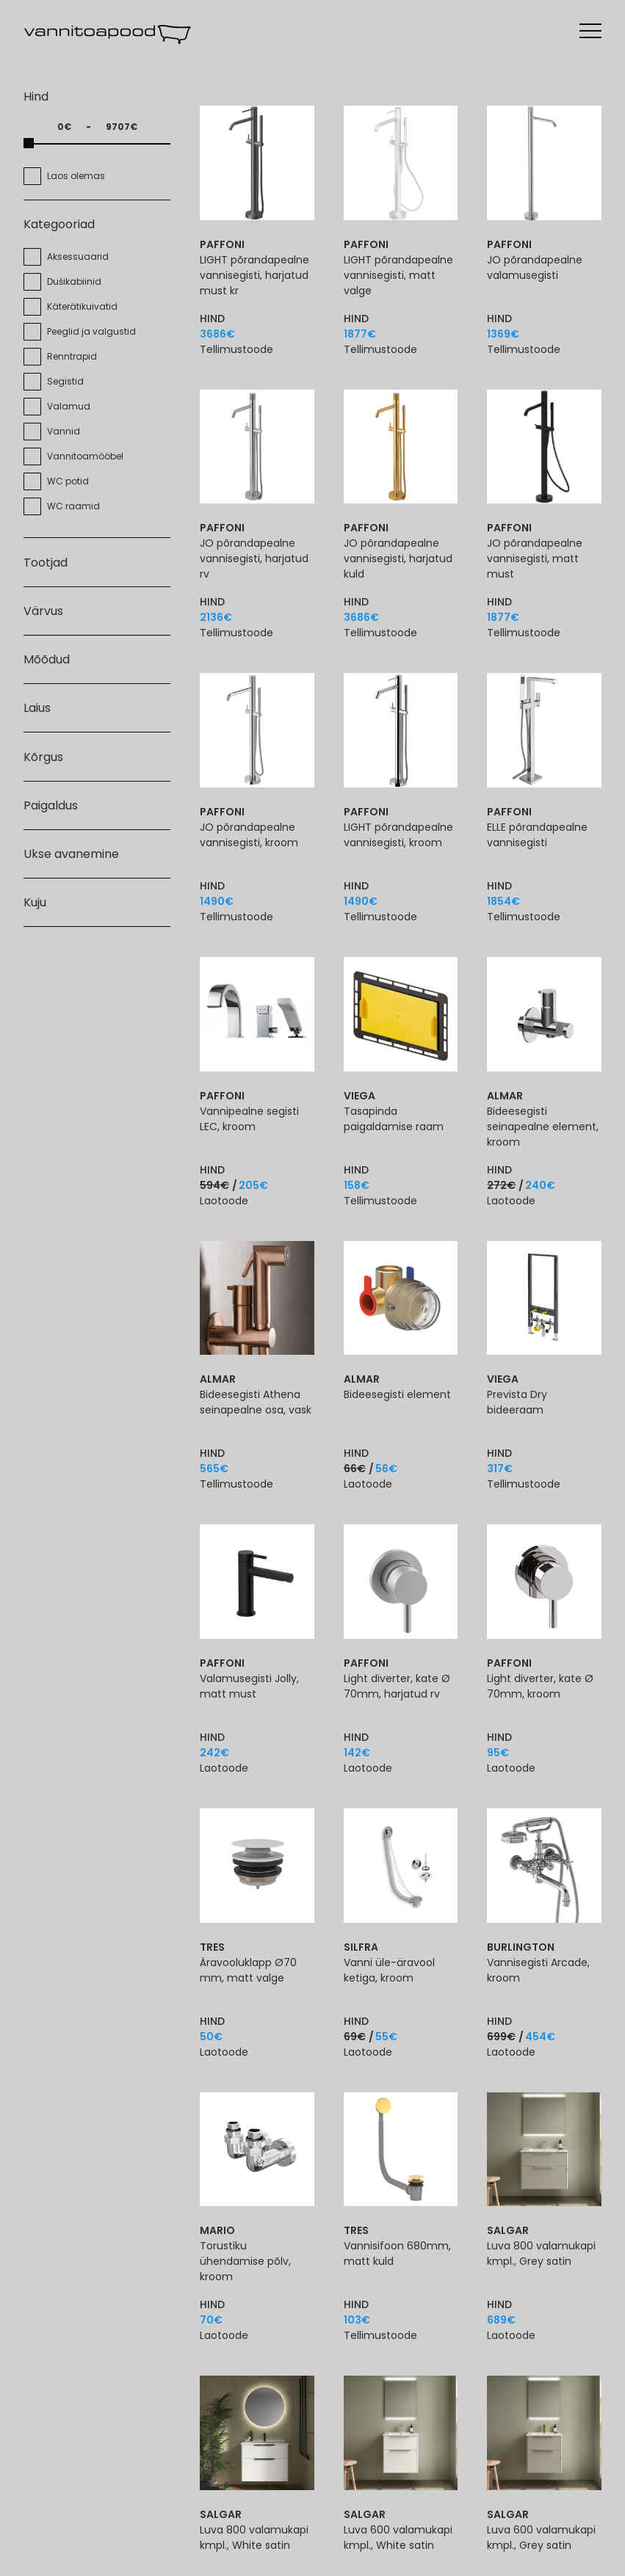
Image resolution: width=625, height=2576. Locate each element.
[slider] (29, 143)
